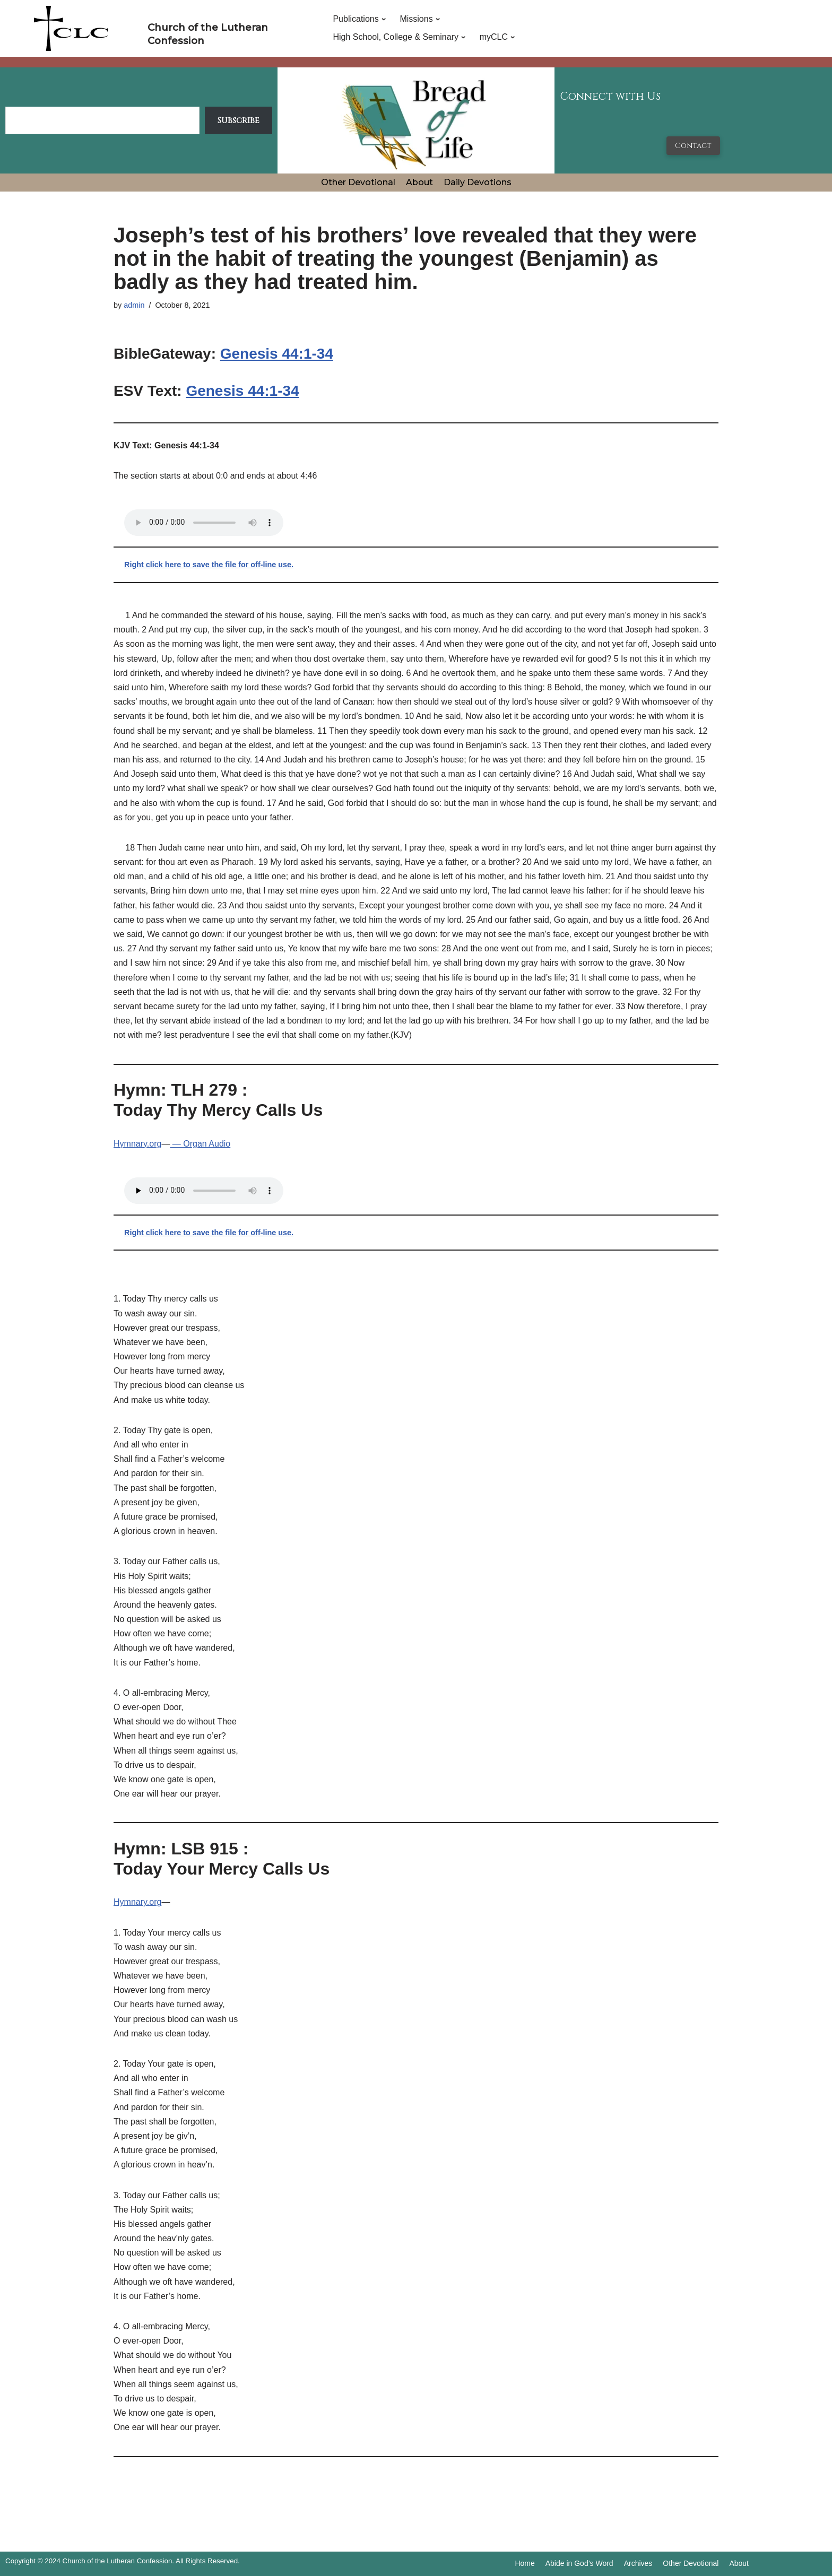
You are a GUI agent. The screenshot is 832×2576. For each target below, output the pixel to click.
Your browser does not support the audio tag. (203, 522)
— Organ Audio (200, 1143)
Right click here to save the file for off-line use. (208, 564)
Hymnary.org (137, 1143)
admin (134, 305)
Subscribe (238, 120)
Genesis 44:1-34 (276, 353)
